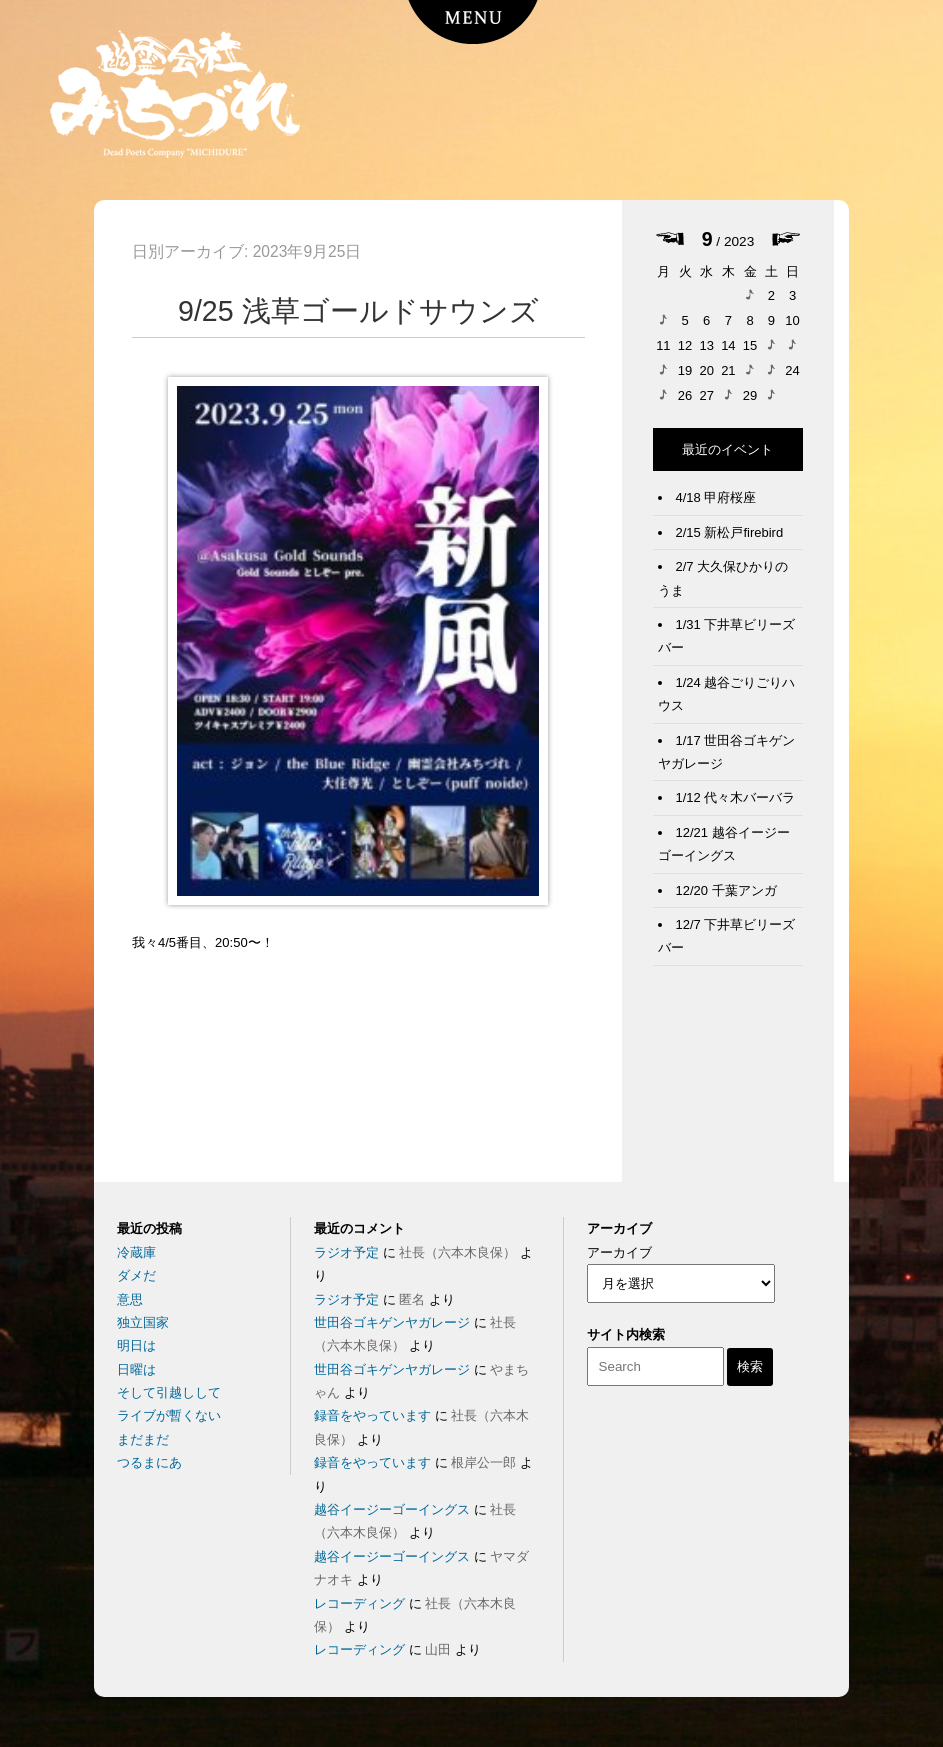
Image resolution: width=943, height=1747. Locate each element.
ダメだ (136, 1275)
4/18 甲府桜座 (716, 497)
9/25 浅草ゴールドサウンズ (358, 311)
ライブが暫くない (169, 1415)
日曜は (136, 1369)
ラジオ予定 (346, 1252)
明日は (136, 1345)
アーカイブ (619, 1252)
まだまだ (143, 1439)
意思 (130, 1299)
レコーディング (359, 1603)
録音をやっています (372, 1415)
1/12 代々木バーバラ (736, 797)
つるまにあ (149, 1462)
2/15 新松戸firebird (730, 532)
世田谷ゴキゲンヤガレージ (392, 1322)
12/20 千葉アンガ (726, 890)
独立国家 (143, 1322)
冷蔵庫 (136, 1252)
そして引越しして (169, 1392)
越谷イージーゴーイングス (392, 1509)
